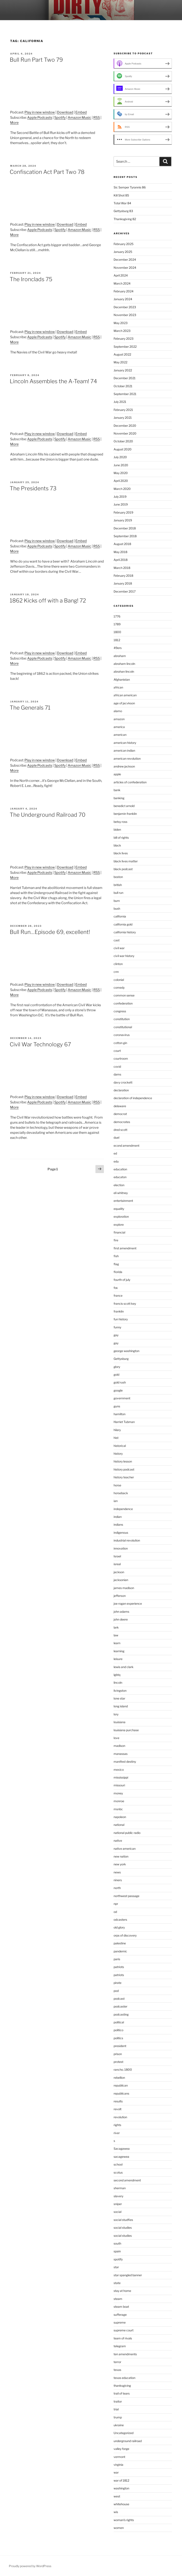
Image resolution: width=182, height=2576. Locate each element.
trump (118, 2417)
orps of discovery (125, 1935)
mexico (119, 1769)
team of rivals (123, 2338)
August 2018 (122, 544)
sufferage (120, 2314)
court (117, 1050)
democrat (120, 1114)
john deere (121, 1619)
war (116, 2472)
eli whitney (121, 1193)
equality (119, 1208)
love (116, 1738)
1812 (117, 640)
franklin (119, 1311)
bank (117, 790)
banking (119, 798)
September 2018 (125, 536)
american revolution (127, 758)
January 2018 (123, 583)
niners (118, 1880)
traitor (118, 2401)
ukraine (119, 2425)
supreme (120, 2322)
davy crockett (123, 1082)
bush (117, 908)
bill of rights (121, 837)
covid (117, 1066)
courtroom (121, 1058)
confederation (123, 1003)
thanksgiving (122, 2385)
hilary (117, 1430)
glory (117, 1366)
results (118, 2101)
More (14, 123)
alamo (118, 711)
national (119, 1824)
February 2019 (123, 512)
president (120, 2046)
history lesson (123, 1461)
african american (125, 695)
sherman (120, 2188)
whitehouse (121, 2504)
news (117, 1872)
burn (117, 900)
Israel (117, 1556)
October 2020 (123, 441)
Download (65, 112)
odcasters (120, 1919)
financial (119, 1232)
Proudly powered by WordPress (30, 2566)
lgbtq (117, 1674)
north (117, 1888)
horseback (121, 1493)
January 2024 (123, 299)
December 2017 (125, 591)
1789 (117, 624)
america (119, 727)
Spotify (60, 118)
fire (116, 1240)
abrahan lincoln (124, 671)
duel (116, 1137)
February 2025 (123, 244)
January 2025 (123, 252)
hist (116, 1437)
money (118, 1793)
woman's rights (124, 2520)
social (117, 2211)
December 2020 (125, 425)
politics (118, 2038)
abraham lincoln (124, 663)
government (122, 1398)
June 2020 (121, 465)
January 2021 (123, 417)
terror (117, 2362)
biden (117, 829)
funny (117, 1327)
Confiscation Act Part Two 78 (47, 172)
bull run (118, 892)
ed (115, 1153)
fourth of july (122, 1279)
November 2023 (125, 315)
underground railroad (128, 2441)
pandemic (120, 1951)
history (118, 1453)
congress (120, 1011)
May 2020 (121, 473)
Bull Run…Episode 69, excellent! (50, 932)
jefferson (120, 1595)
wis (116, 2512)
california (120, 916)
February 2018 (123, 575)
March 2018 (122, 568)
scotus (118, 2172)
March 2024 (122, 283)
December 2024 (125, 259)
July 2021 (120, 401)
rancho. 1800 (123, 2069)
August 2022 (122, 354)
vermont (119, 2457)
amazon (119, 719)
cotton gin (120, 1043)
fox (116, 1287)
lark (116, 1627)
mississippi (121, 1777)
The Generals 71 (30, 707)
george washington (126, 1351)
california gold (123, 924)
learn (117, 1643)
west (117, 2496)
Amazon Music (79, 118)
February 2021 (123, 410)
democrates (122, 1122)
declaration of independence (133, 1098)
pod (116, 1991)
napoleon (120, 1817)
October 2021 (123, 386)
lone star (119, 1698)
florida (118, 1272)
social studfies (123, 2220)
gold (116, 1374)
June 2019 (121, 504)
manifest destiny (125, 1761)
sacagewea (121, 2156)
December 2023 (125, 307)
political (119, 2022)
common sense (124, 995)
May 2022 (120, 362)
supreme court (123, 2330)
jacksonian (121, 1580)
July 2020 (120, 457)
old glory (119, 1927)
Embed (81, 112)
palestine (120, 1943)
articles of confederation (130, 782)
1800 (117, 632)
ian (116, 1501)
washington (121, 2488)
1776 (117, 616)
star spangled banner (128, 2275)
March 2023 (122, 331)
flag (116, 1264)
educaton (120, 1177)
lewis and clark (123, 1667)
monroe (119, 1801)
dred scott (120, 1129)
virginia (118, 2464)
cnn (116, 971)
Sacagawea (122, 2148)
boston (118, 877)
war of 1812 (121, 2480)
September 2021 (125, 394)
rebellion (119, 2077)
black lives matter (126, 861)
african (118, 687)
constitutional (123, 1027)
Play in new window (39, 112)
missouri (119, 1785)
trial (116, 2409)
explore (119, 1224)
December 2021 (125, 378)
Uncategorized (123, 2433)
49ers (118, 648)
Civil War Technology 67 (40, 1044)
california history (125, 932)
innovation (121, 1548)
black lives (121, 853)
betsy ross (120, 821)
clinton (118, 964)
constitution (122, 1019)
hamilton (119, 1414)
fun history (121, 1319)
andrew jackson (124, 766)
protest (118, 2062)
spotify (118, 2259)
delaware (120, 1106)
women (119, 2528)
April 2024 (121, 275)
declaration (121, 1090)
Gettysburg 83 (123, 211)
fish (116, 1256)
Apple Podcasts (39, 118)
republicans (121, 2093)
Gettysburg (121, 1358)
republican (121, 2085)
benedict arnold (124, 806)
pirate (117, 1982)
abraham (120, 656)
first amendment (125, 1248)
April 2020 (121, 480)
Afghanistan (122, 679)
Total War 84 (122, 203)
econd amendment (126, 1145)
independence (123, 1509)
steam (118, 2299)
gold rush (120, 1382)
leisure (118, 1659)
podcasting (121, 2014)
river (117, 2133)
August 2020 (123, 449)
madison (119, 1745)
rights (117, 2125)
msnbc (118, 1809)
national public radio (127, 1833)
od (115, 1912)
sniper (118, 2204)
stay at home (122, 2291)
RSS (96, 118)
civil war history (124, 956)
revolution (120, 2117)
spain (117, 2251)
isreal (117, 1564)
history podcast (124, 1469)
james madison (124, 1588)
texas (117, 2370)
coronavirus (122, 1035)
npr (116, 1903)
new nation (121, 1856)
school (118, 2164)
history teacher (124, 1477)
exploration (121, 1216)
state (117, 2283)
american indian (124, 750)
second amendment (127, 2180)
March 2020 (122, 489)
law (116, 1635)
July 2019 (120, 496)
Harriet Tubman (124, 1422)
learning (119, 1651)
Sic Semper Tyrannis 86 (130, 187)
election (119, 1185)
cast (117, 940)
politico (118, 2030)
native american (125, 1848)
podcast (119, 1998)
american (120, 734)
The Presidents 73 (33, 488)
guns (117, 1406)
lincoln (118, 1682)
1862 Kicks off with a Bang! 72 (48, 600)
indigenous (121, 1532)
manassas (121, 1753)
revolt (117, 2109)
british (118, 885)
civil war (119, 948)
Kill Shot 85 (121, 195)
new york (120, 1864)
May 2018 (120, 552)
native (118, 1840)
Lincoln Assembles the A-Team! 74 (53, 381)
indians (118, 1524)
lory (116, 1714)
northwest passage (126, 1896)
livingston (120, 1690)
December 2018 (125, 528)
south (117, 2243)
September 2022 (125, 346)
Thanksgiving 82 (125, 219)
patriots (119, 1967)
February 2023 (123, 338)
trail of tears (122, 2393)
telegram (120, 2346)
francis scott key (125, 1303)
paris (117, 1959)
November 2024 (125, 267)
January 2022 (123, 370)
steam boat (121, 2306)
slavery (118, 2196)
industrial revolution (127, 1540)
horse (117, 1485)
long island (121, 1706)
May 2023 (121, 323)
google (118, 1390)
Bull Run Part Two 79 (36, 59)
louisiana (119, 1722)
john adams (121, 1611)
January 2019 (123, 520)
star (116, 2267)
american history (125, 742)
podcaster (120, 2006)
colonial (119, 979)
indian (118, 1516)
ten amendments (125, 2354)
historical (120, 1445)
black (117, 845)
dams (117, 1074)
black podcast (123, 869)
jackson (119, 1572)
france (118, 1295)
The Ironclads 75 (31, 279)
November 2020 (125, 433)
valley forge (121, 2449)
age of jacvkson (124, 703)
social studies (123, 2227)
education (120, 1169)
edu (116, 1161)
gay (116, 1335)
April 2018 (121, 560)
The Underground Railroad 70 (48, 814)
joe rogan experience (128, 1603)
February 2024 (123, 291)
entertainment (123, 1200)
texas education (124, 2378)
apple (117, 774)
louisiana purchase (126, 1730)
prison (118, 2054)
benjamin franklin (125, 813)
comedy (119, 987)
